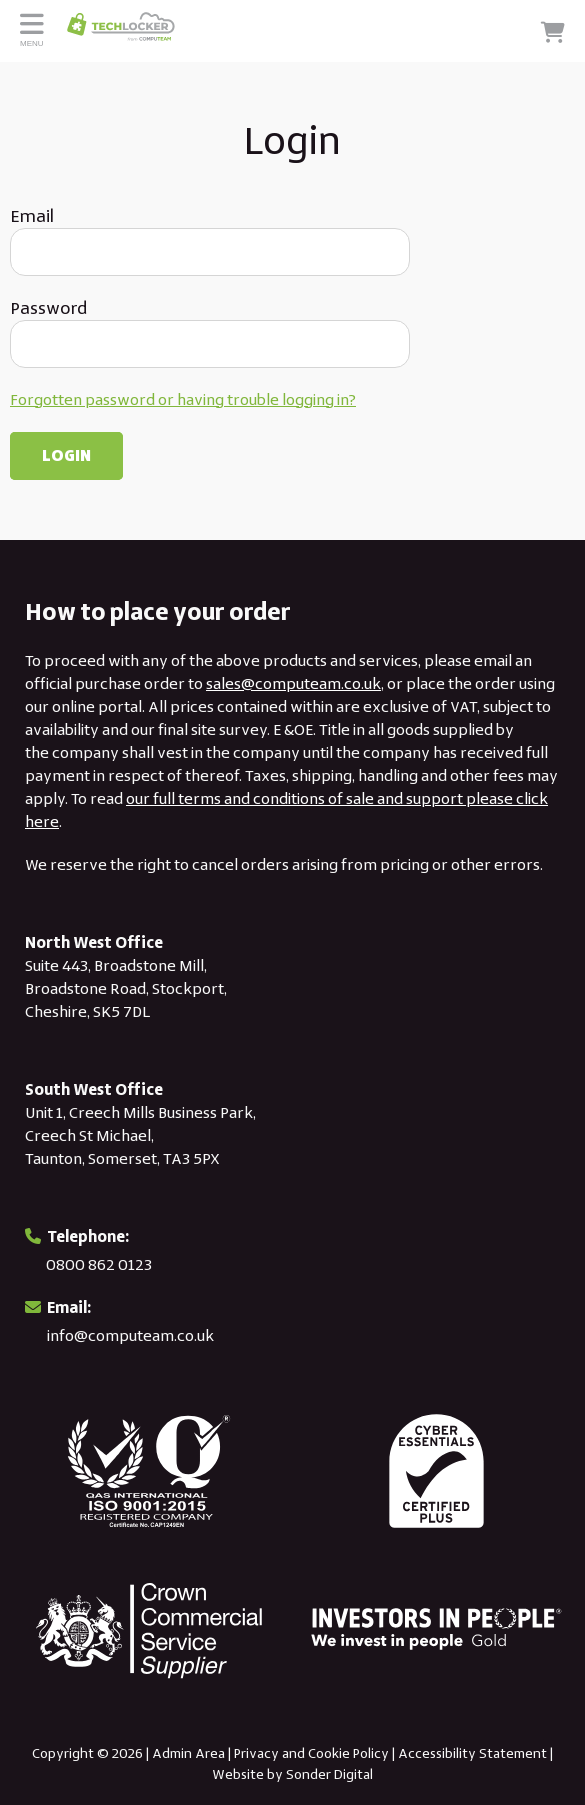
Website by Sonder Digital (292, 1774)
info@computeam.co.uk (130, 1335)
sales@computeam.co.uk (293, 683)
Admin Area (188, 1753)
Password (48, 308)
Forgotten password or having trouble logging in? (183, 399)
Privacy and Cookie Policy (311, 1753)
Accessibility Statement (472, 1753)
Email (32, 216)
